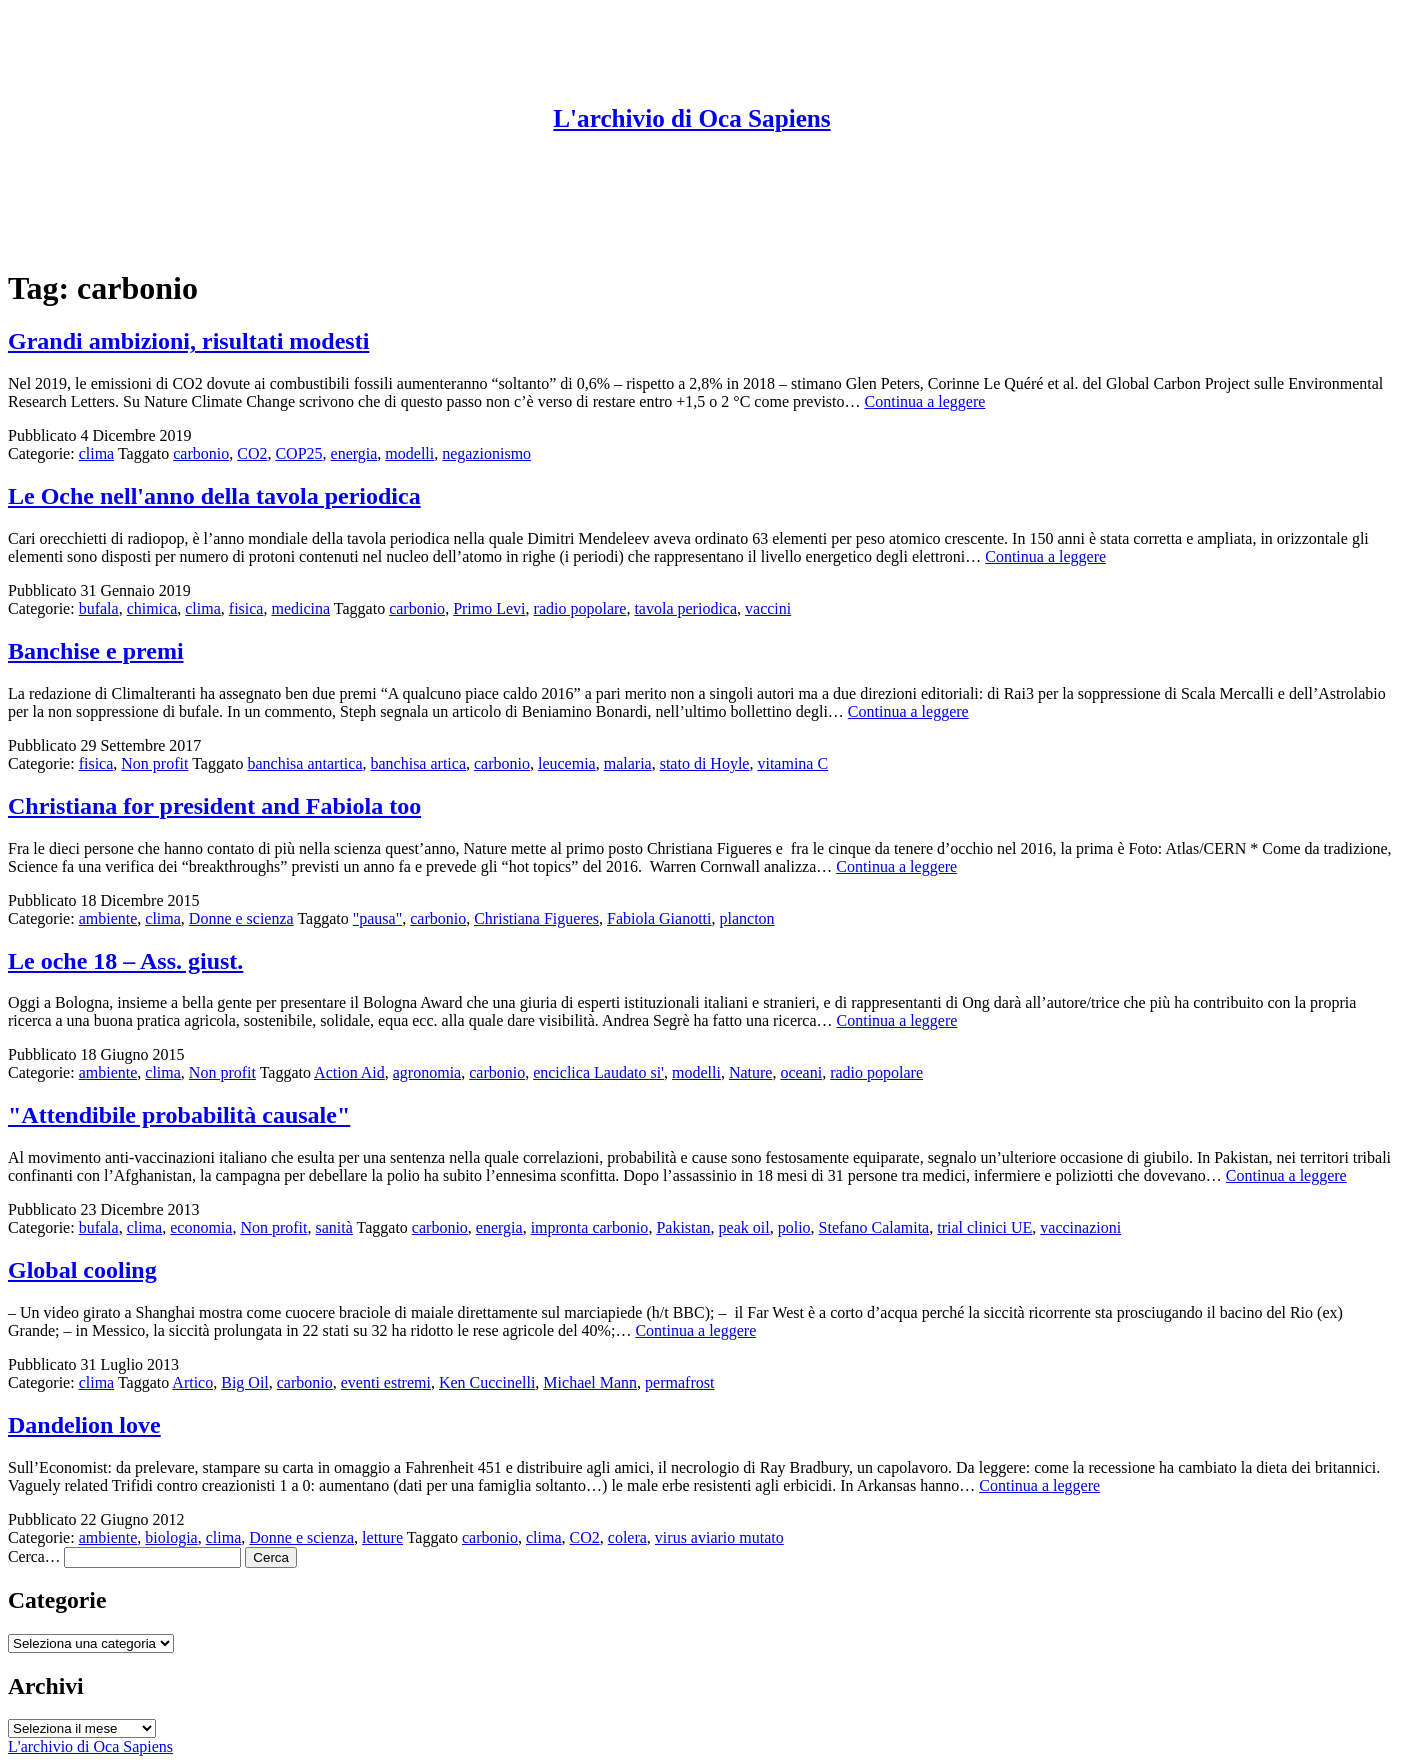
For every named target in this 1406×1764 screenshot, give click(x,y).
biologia (171, 1537)
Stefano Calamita (874, 1227)
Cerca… (34, 1556)
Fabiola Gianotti (659, 918)
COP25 (298, 453)
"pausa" (378, 918)
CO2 (252, 453)
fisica (246, 608)
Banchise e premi (96, 651)
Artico (192, 1382)
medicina (300, 608)
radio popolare (580, 608)
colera (627, 1537)
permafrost (679, 1382)
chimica (152, 608)
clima (97, 453)
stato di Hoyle (705, 763)
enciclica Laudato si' (598, 1072)
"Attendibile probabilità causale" (179, 1115)
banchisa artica (418, 763)
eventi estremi (386, 1382)
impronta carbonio (590, 1227)
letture (382, 1537)
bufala (99, 608)
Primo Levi (489, 608)
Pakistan (683, 1227)
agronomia (427, 1072)
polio (794, 1227)
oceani (801, 1072)
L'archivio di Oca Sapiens (691, 118)
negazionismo (486, 453)
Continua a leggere (925, 401)
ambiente (108, 918)
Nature (751, 1072)
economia (201, 1227)
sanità (333, 1227)
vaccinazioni (1080, 1227)
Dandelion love (84, 1425)
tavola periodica (685, 608)
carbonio (201, 453)
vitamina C (792, 763)
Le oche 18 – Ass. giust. (125, 961)
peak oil (744, 1227)
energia (354, 453)
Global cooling (82, 1270)
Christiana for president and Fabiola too (214, 806)
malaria (628, 763)
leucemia (567, 763)
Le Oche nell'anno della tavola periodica (214, 496)
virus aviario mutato (719, 1537)
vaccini (768, 608)
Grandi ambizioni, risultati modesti (188, 341)
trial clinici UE (984, 1227)
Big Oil (245, 1382)
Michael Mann (590, 1382)
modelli (409, 453)
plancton (747, 918)
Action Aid (349, 1072)
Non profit (154, 763)
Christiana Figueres (536, 918)
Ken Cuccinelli (487, 1382)
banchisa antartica (304, 763)
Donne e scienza (241, 918)
